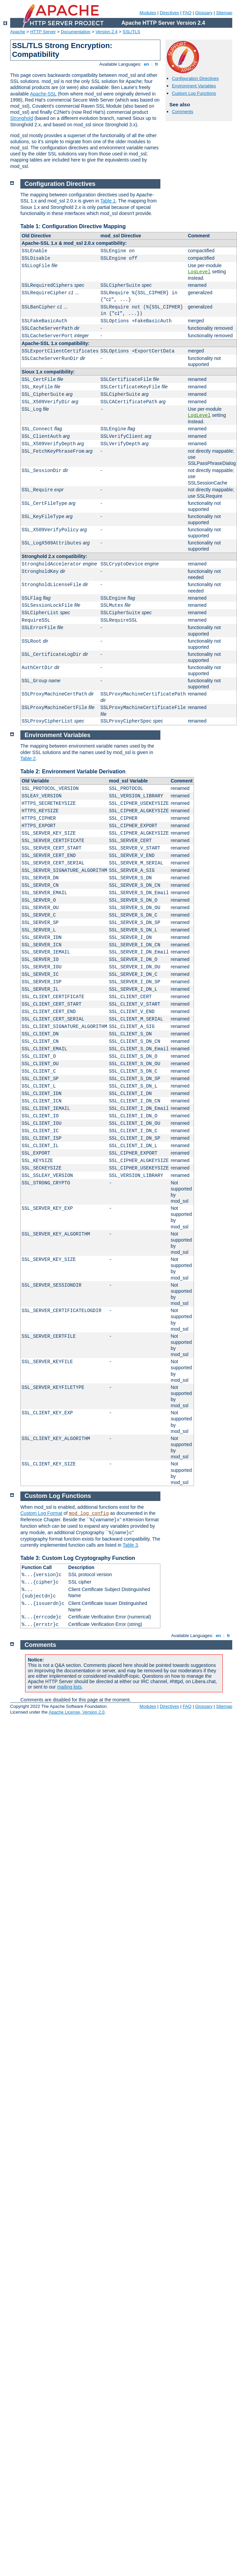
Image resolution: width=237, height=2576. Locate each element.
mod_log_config (89, 1513)
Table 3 (130, 1545)
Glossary (203, 12)
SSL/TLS (131, 31)
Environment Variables (194, 85)
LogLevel (199, 272)
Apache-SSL (43, 93)
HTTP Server (43, 31)
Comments (182, 111)
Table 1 (108, 200)
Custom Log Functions (194, 93)
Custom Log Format (41, 1513)
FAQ (187, 12)
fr (157, 64)
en (146, 64)
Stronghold (21, 118)
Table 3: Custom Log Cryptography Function (77, 1558)
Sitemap (224, 12)
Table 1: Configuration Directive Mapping (73, 226)
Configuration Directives (195, 78)
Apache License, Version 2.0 (76, 1712)
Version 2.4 (107, 31)
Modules (147, 12)
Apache (17, 31)
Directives (169, 12)
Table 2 (28, 758)
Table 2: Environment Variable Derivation (72, 771)
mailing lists (69, 1687)
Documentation (75, 31)
